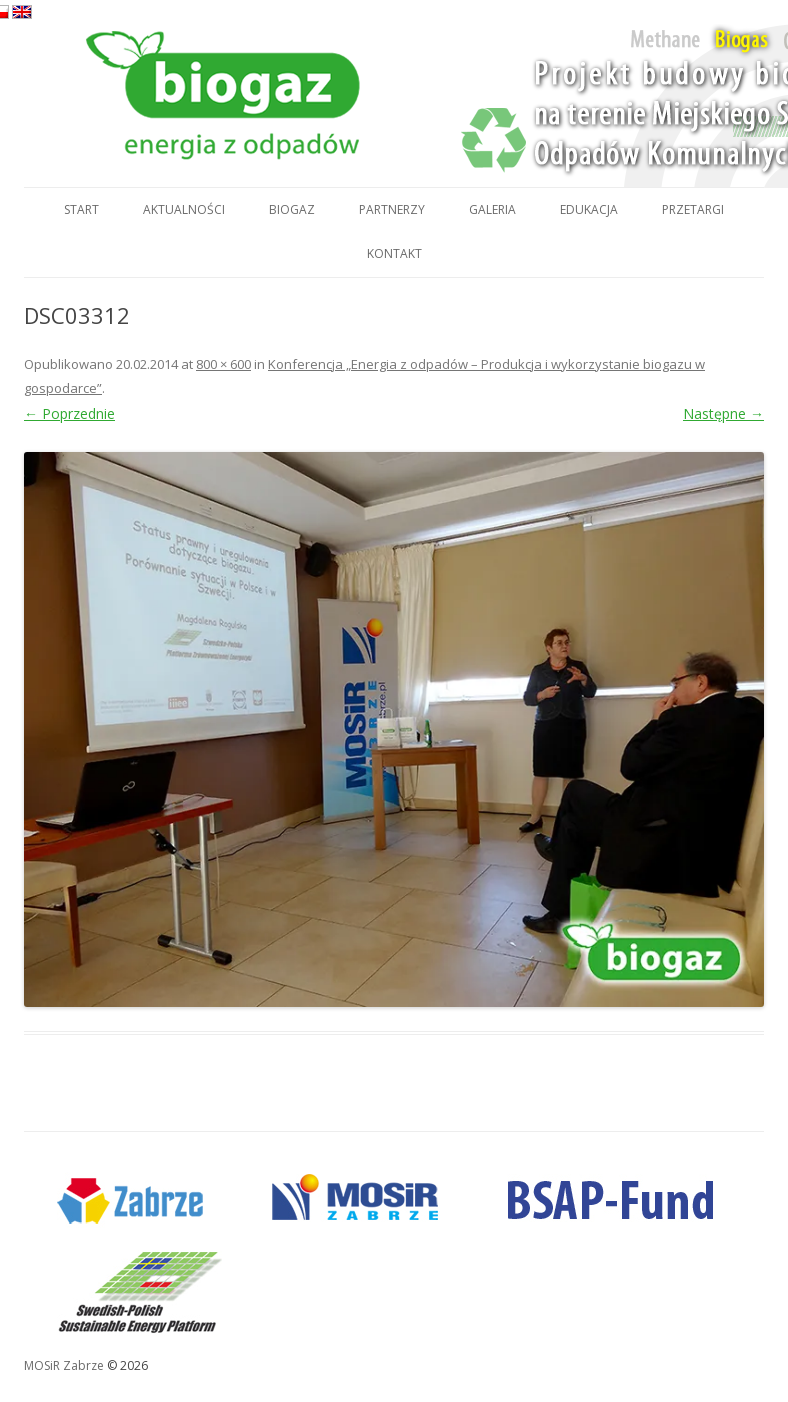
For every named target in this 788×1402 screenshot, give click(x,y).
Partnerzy (392, 209)
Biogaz (292, 209)
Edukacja (589, 209)
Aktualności (184, 209)
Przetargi (693, 209)
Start (81, 209)
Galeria (492, 209)
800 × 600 (223, 364)
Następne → (723, 413)
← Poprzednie (69, 413)
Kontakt (394, 253)
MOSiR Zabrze (64, 1365)
